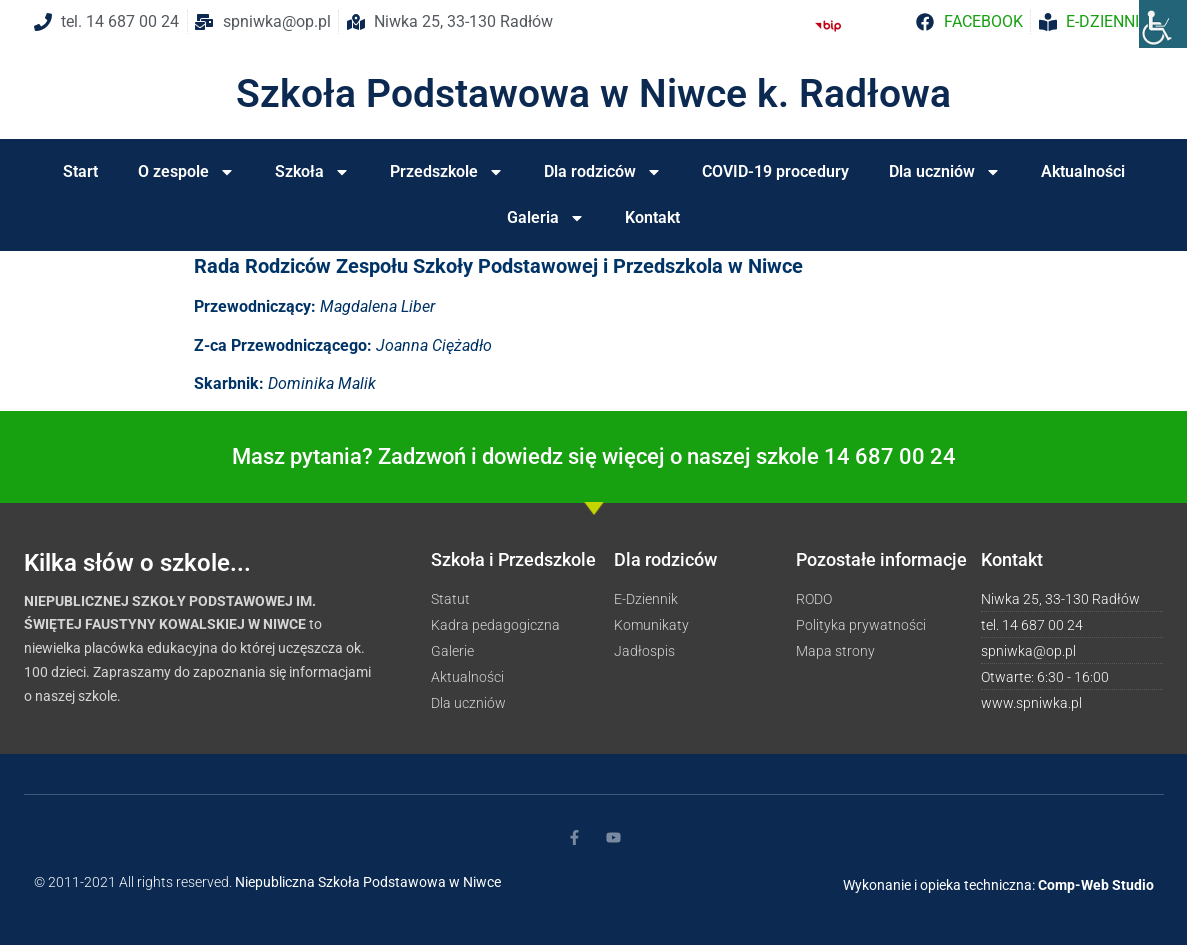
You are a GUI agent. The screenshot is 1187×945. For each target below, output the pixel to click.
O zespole (186, 172)
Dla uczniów (945, 172)
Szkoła (312, 172)
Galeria (546, 218)
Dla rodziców (603, 172)
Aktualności (1083, 171)
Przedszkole (447, 172)
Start (80, 171)
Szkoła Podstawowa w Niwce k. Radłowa (593, 94)
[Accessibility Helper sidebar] (1163, 24)
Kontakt (652, 217)
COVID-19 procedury (775, 171)
